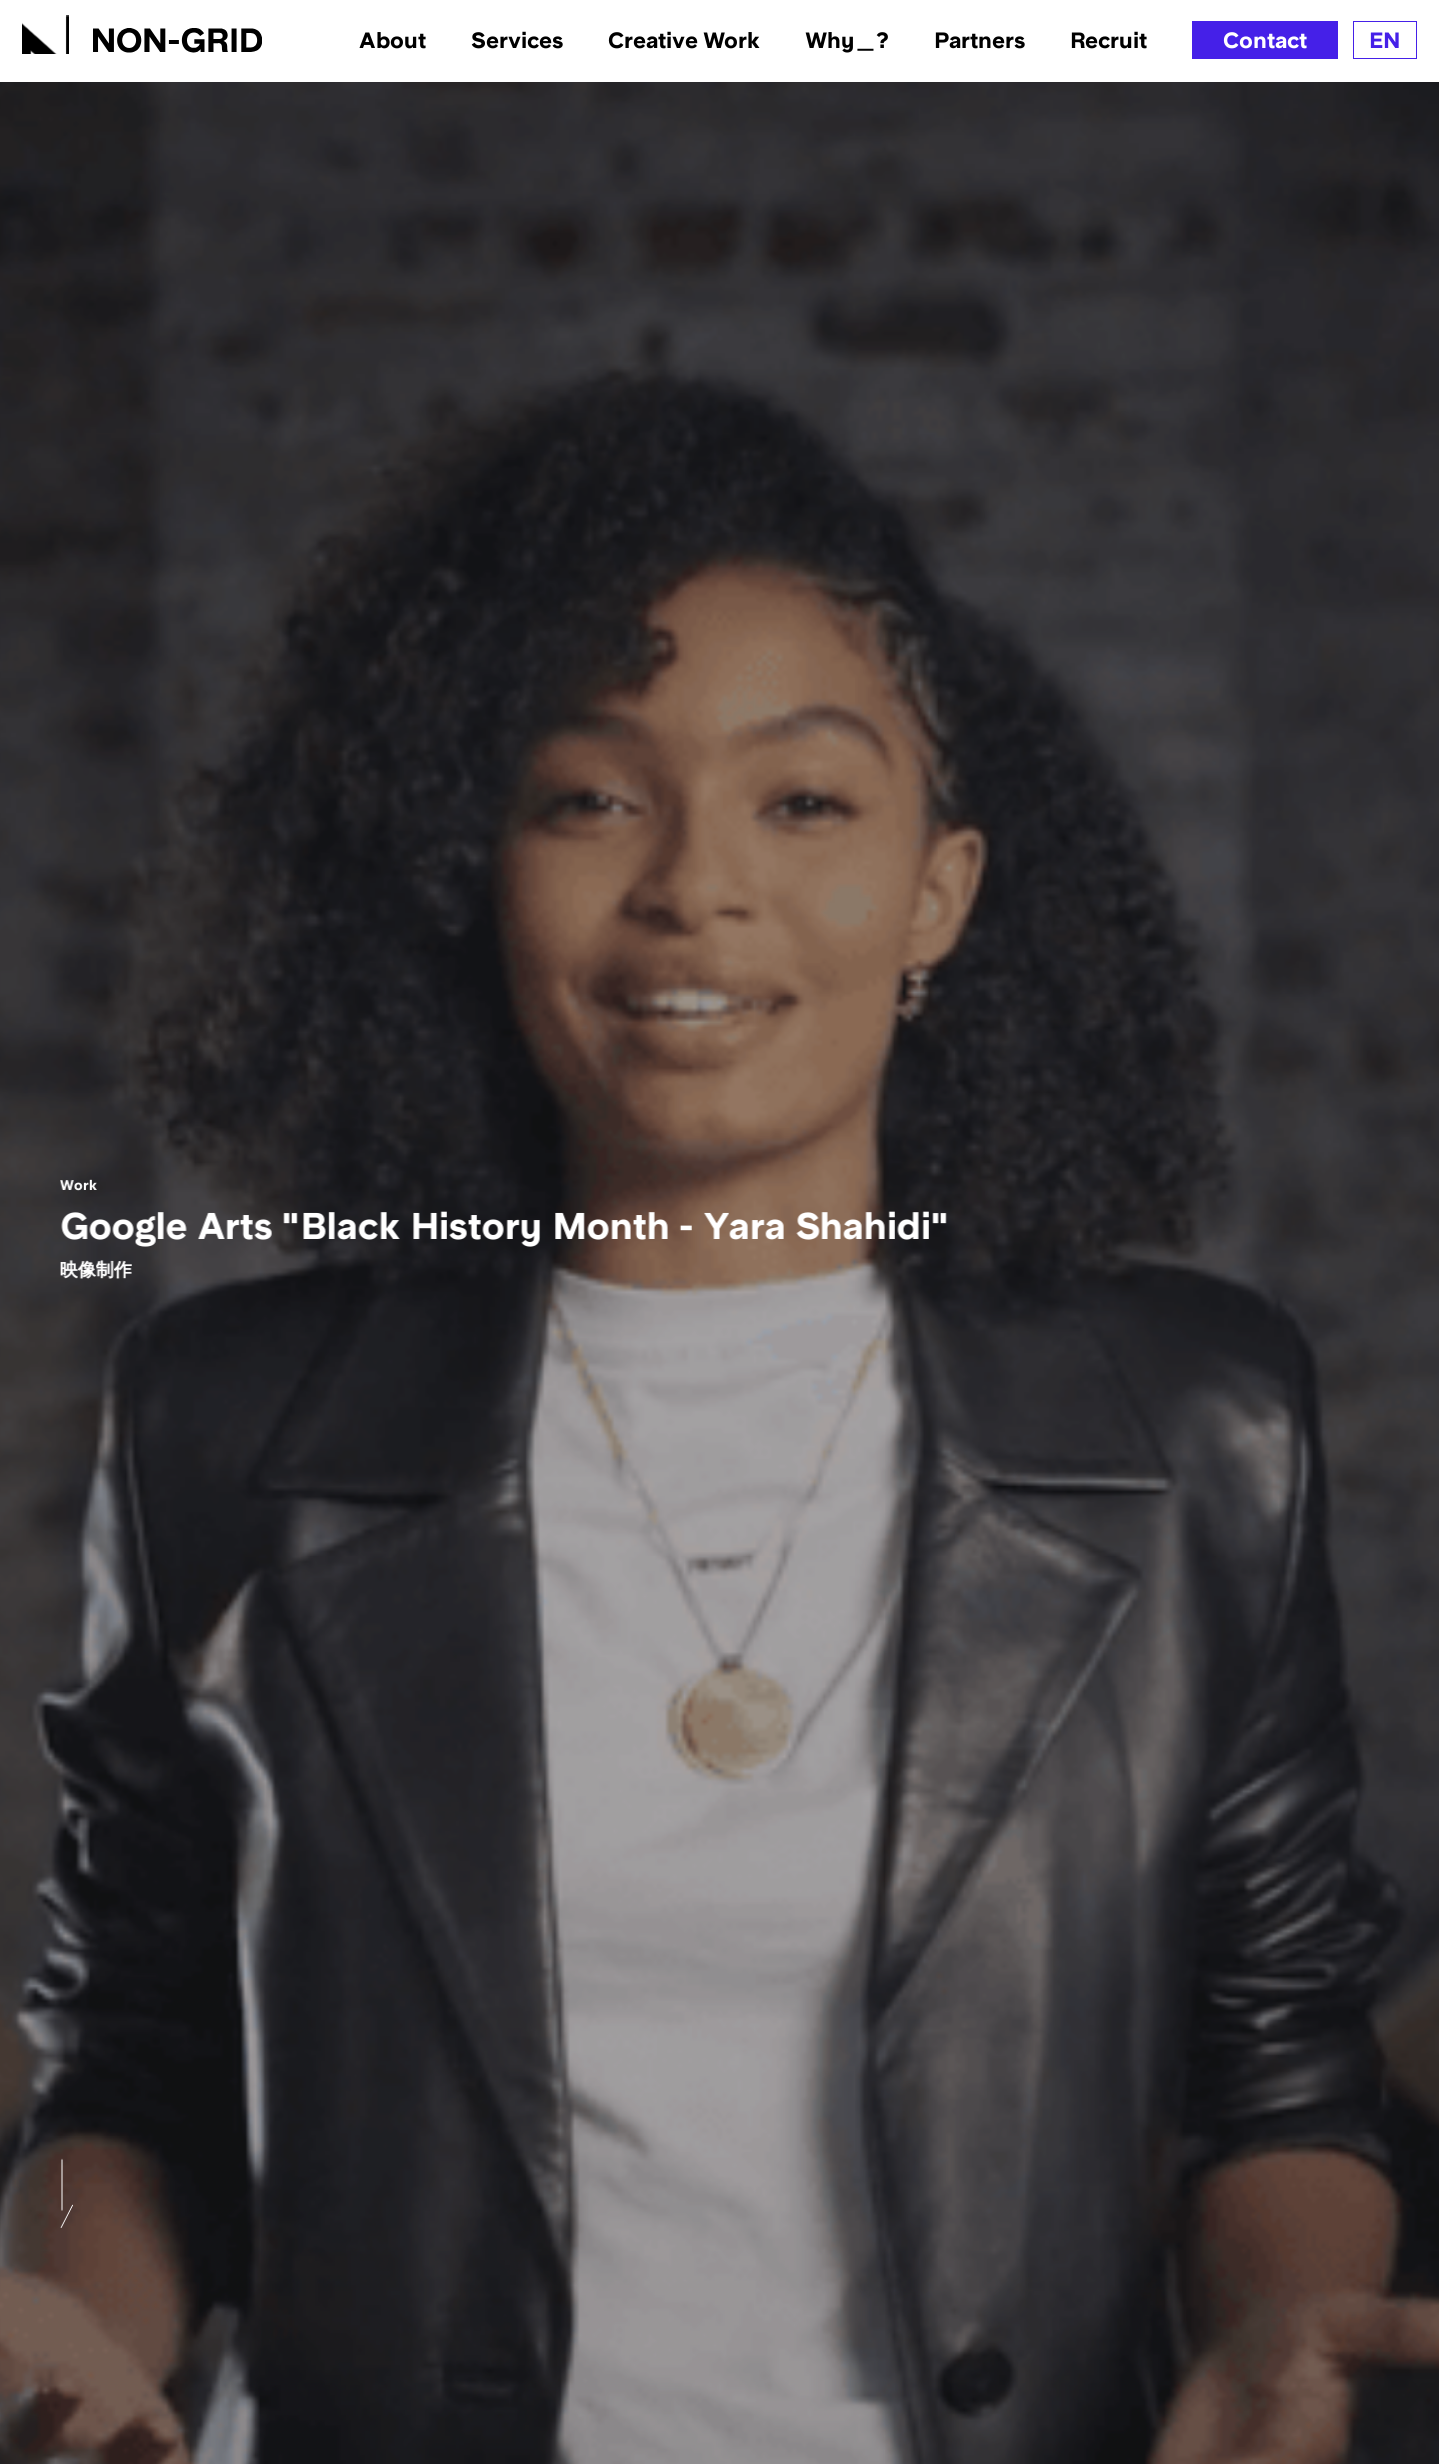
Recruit (1108, 41)
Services (517, 41)
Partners (979, 41)
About (392, 41)
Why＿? (847, 41)
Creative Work (684, 41)
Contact (1265, 40)
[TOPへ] (142, 30)
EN (1385, 40)
